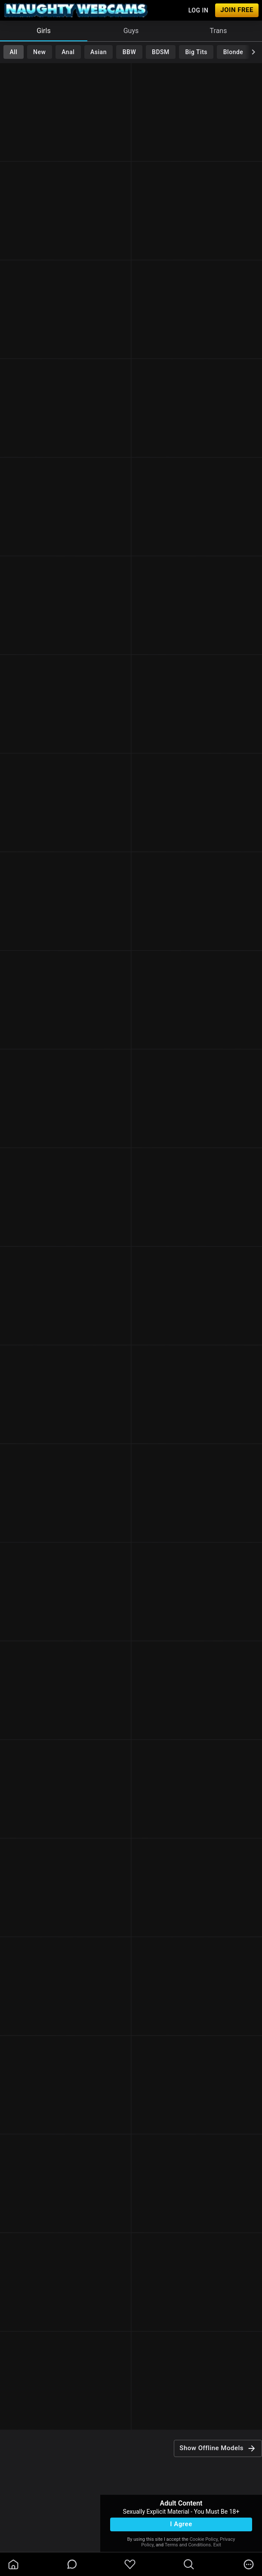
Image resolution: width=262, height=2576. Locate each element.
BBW (129, 52)
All (13, 52)
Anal (68, 52)
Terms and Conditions (188, 2545)
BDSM (161, 52)
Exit (217, 2545)
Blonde (233, 52)
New (39, 52)
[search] (189, 2564)
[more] (248, 2564)
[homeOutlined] (13, 2564)
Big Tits (196, 52)
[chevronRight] (253, 52)
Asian (98, 52)
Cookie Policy (204, 2539)
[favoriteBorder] (129, 2564)
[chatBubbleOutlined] (72, 2564)
